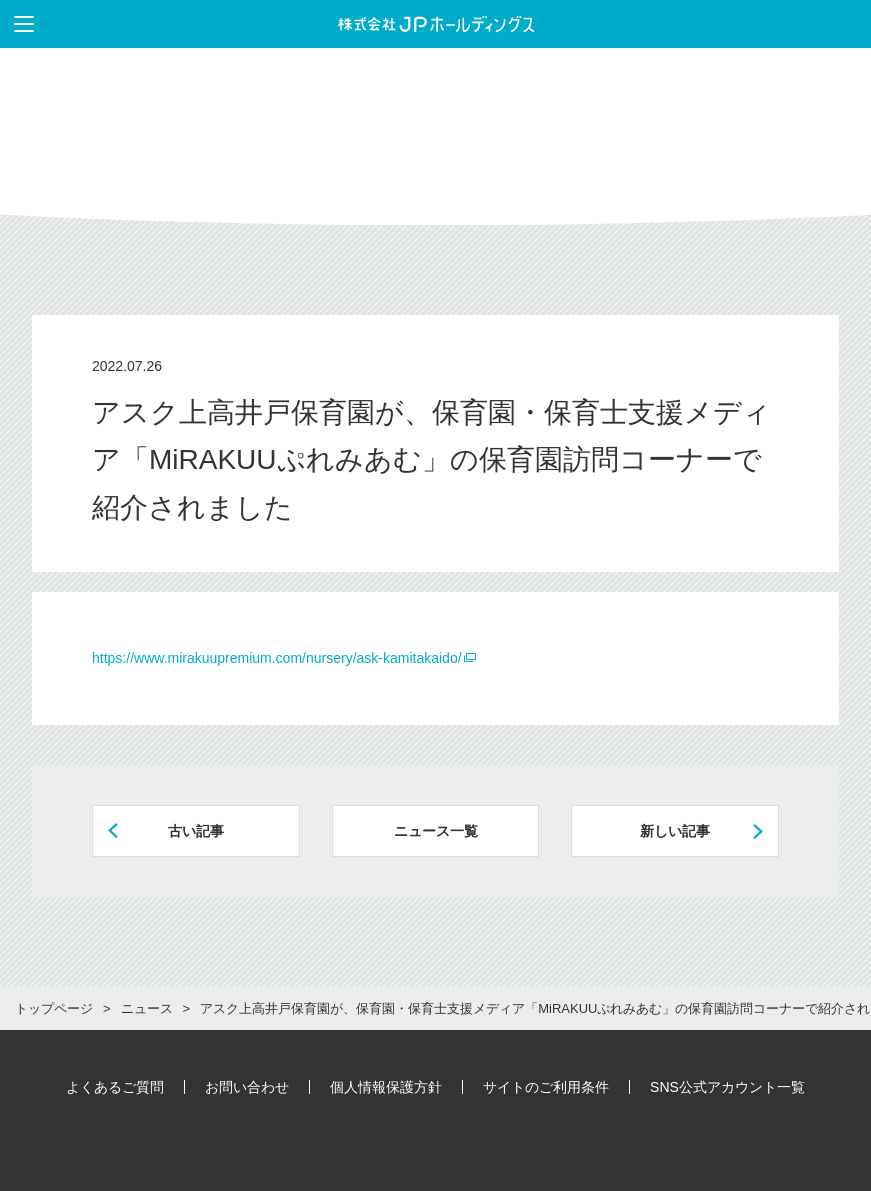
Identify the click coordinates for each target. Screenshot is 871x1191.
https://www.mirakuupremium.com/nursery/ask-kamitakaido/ (277, 658)
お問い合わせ (247, 1087)
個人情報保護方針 (386, 1087)
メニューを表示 (17, 24)
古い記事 (196, 831)
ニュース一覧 (436, 831)
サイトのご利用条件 (546, 1087)
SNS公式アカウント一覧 (727, 1087)
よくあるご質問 (115, 1087)
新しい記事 (675, 831)
